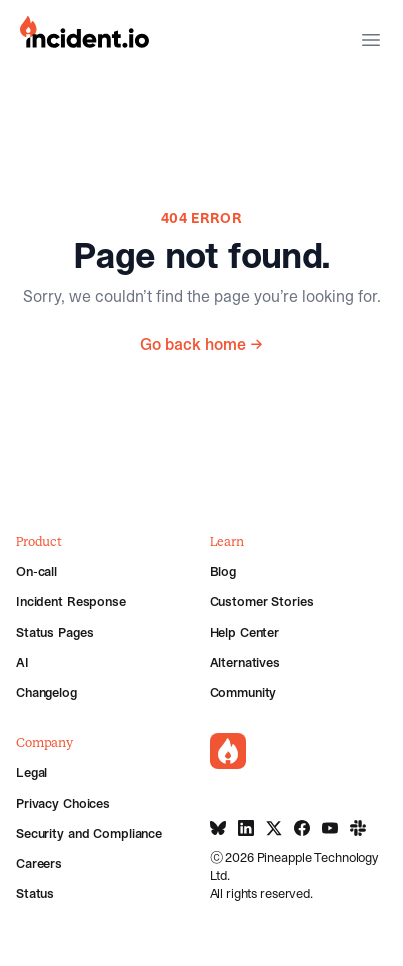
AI (22, 662)
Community (243, 692)
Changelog (46, 692)
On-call (36, 571)
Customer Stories (262, 601)
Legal (31, 772)
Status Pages (54, 632)
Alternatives (245, 662)
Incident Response (71, 601)
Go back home (201, 344)
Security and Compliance (89, 833)
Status (35, 893)
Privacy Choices (63, 803)
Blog (223, 571)
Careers (39, 863)
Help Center (245, 632)
